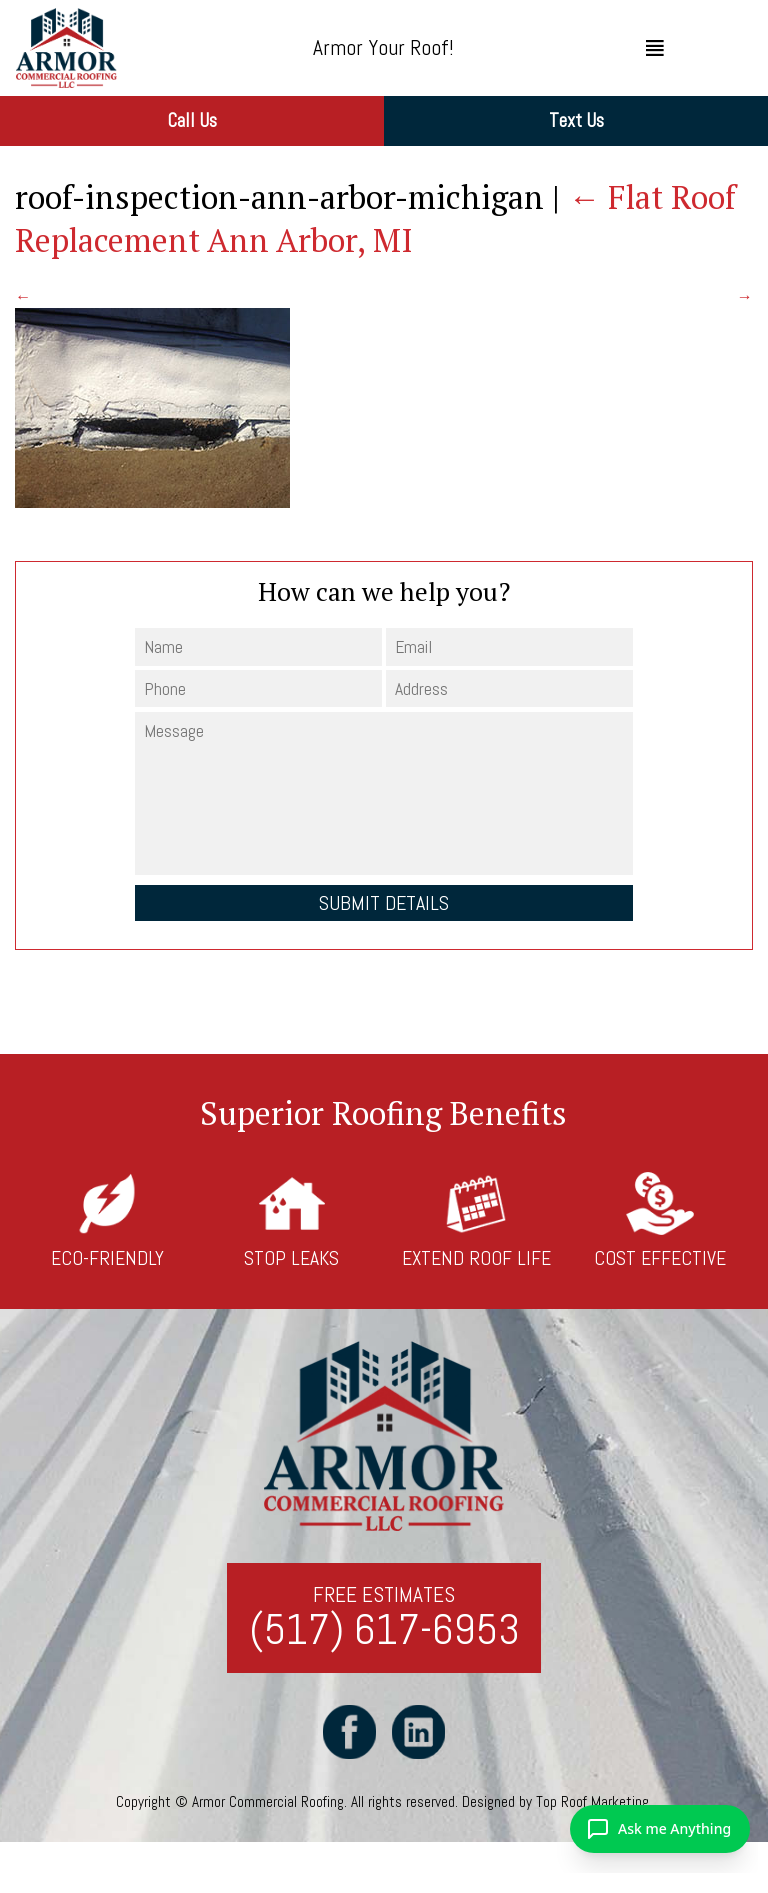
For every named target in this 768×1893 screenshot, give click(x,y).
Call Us (192, 120)
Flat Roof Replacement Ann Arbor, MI (375, 218)
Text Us (576, 120)
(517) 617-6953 (384, 1630)
